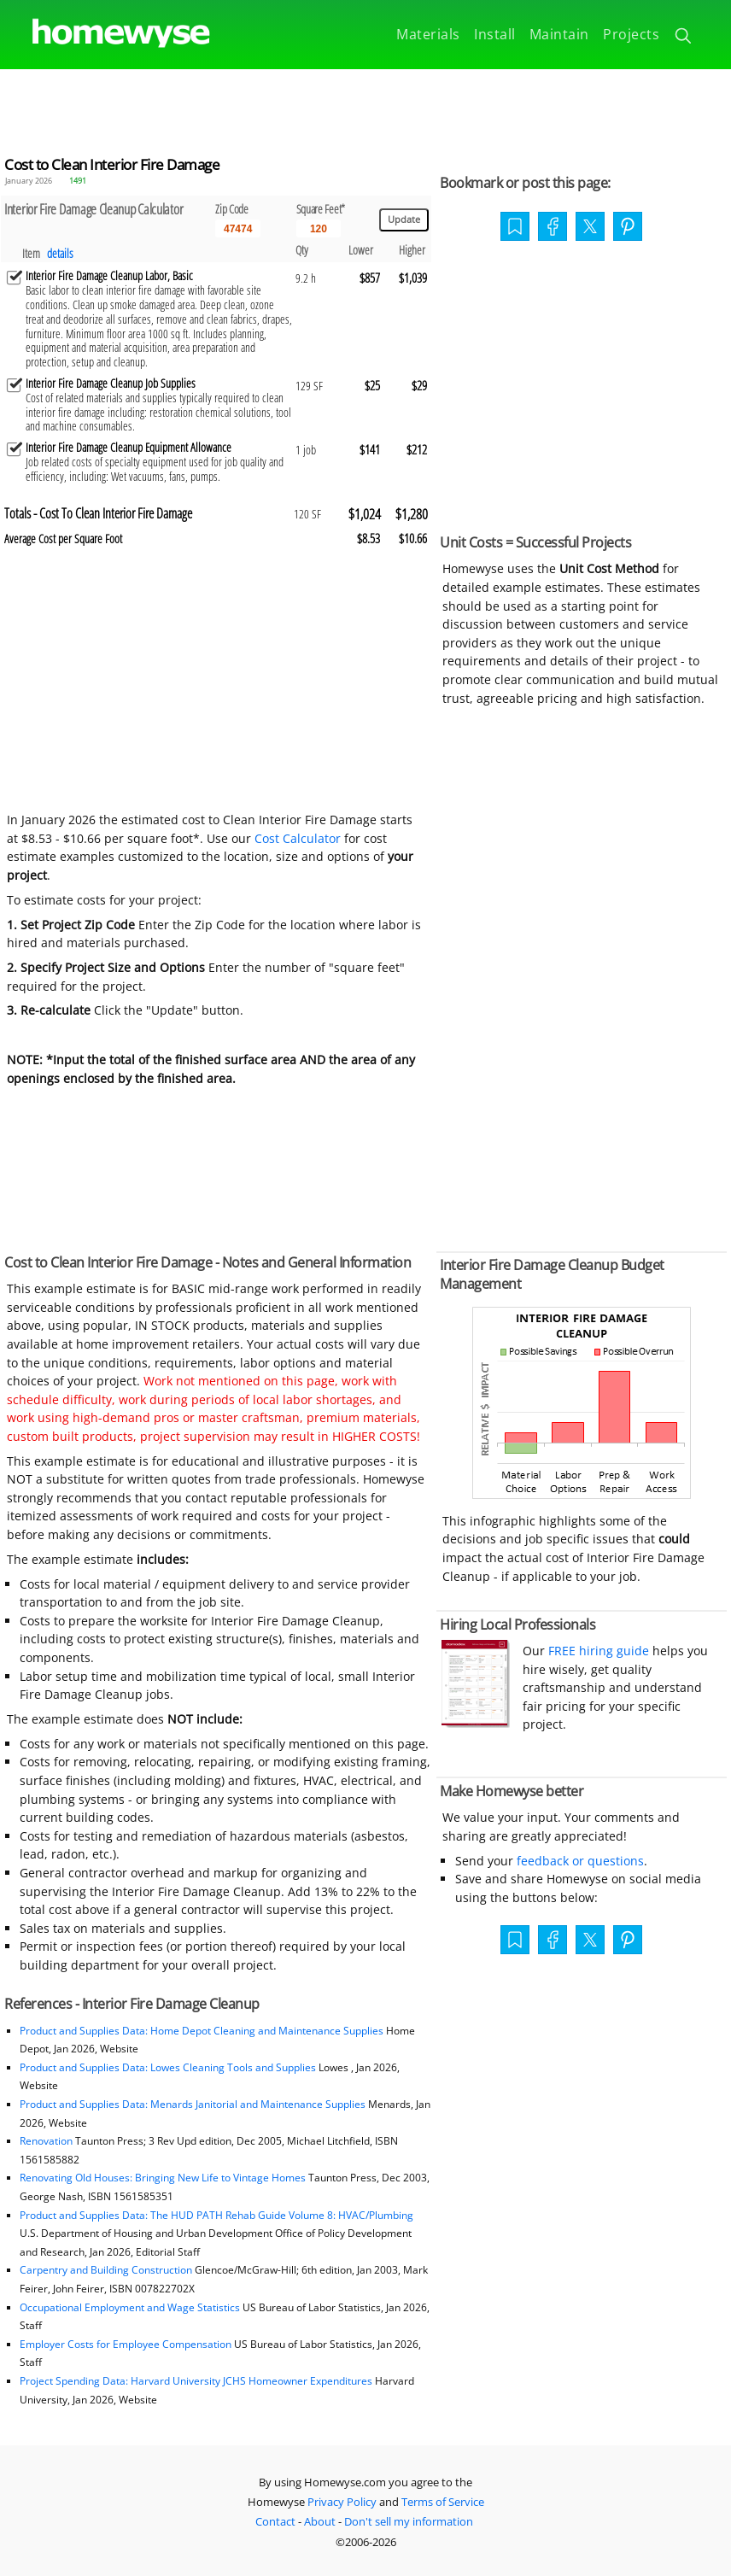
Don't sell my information (408, 2521)
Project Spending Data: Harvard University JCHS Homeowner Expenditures (196, 2381)
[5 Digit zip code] (237, 229)
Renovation (46, 2141)
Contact (275, 2521)
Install (495, 34)
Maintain (559, 34)
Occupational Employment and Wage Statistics (130, 2307)
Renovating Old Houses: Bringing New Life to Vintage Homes (163, 2177)
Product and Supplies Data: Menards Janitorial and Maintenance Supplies (193, 2104)
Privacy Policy (342, 2501)
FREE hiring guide (597, 1650)
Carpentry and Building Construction (106, 2270)
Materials (428, 34)
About (320, 2521)
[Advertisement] (365, 107)
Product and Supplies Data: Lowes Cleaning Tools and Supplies (168, 2067)
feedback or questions (580, 1861)
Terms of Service (442, 2501)
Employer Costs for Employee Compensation (125, 2344)
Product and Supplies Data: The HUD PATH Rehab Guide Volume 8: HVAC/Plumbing (216, 2215)
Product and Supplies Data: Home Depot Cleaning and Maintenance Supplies (201, 2030)
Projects (631, 34)
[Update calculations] (404, 219)
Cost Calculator (297, 838)
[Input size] (319, 229)
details (60, 253)
